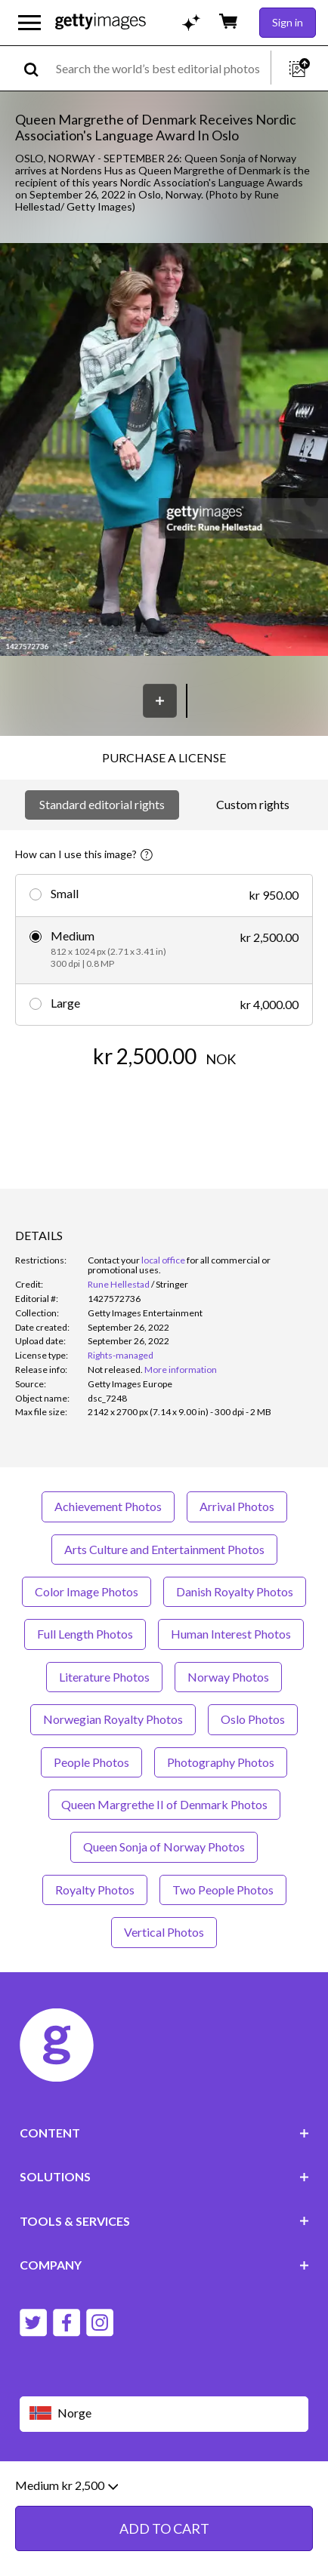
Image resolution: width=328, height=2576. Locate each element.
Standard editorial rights (102, 804)
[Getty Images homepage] (100, 22)
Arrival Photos (237, 1506)
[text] (161, 68)
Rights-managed (120, 1355)
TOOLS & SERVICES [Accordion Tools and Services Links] (164, 2221)
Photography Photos (220, 1762)
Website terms (55, 2486)
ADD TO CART (164, 1102)
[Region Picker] (164, 2414)
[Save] (160, 701)
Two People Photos (223, 1889)
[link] (115, 1369)
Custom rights (252, 804)
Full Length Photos (85, 1634)
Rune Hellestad (119, 1284)
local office (163, 1260)
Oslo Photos (253, 1719)
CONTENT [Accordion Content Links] (164, 2132)
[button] (164, 450)
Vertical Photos (164, 1932)
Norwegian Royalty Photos (113, 1719)
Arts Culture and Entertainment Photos (164, 1549)
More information (180, 1369)
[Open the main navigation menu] (29, 23)
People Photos (91, 1762)
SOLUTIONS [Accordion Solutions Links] (164, 2176)
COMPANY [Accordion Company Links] (164, 2264)
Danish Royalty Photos (234, 1591)
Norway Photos (228, 1677)
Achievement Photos (108, 1506)
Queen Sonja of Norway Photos (164, 1846)
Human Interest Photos (231, 1634)
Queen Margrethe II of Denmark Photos (164, 1804)
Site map (106, 2498)
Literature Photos (104, 1677)
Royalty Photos (95, 1889)
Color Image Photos (86, 1591)
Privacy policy (214, 2486)
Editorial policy (137, 2486)
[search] (37, 68)
